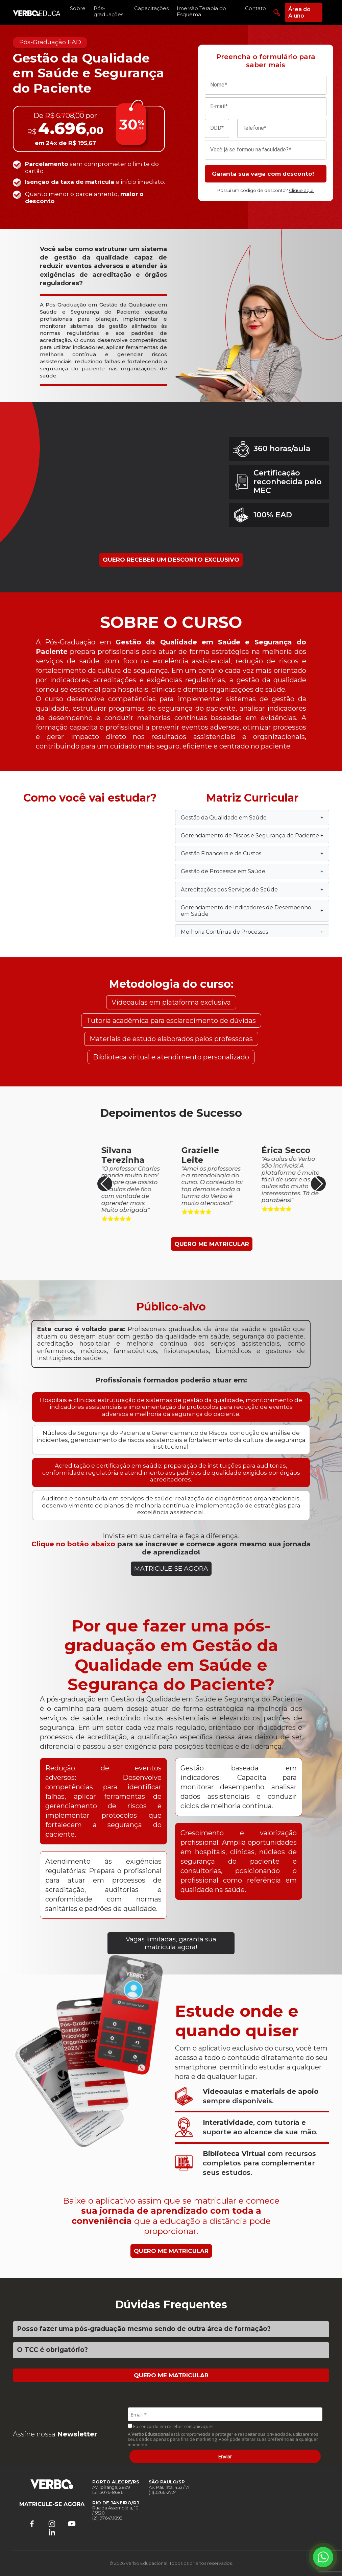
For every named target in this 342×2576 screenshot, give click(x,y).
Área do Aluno (299, 12)
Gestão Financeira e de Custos (252, 853)
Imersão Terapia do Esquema (201, 11)
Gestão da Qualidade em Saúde (252, 817)
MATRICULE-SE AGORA (171, 1568)
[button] (318, 1183)
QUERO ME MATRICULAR (211, 1244)
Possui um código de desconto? (265, 190)
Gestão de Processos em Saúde (252, 871)
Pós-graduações (108, 11)
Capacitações (151, 8)
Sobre (78, 8)
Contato (255, 8)
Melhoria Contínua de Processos (252, 932)
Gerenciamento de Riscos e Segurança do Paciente (252, 835)
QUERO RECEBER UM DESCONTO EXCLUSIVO (171, 559)
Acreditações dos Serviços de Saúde (252, 889)
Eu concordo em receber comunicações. (171, 2426)
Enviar (225, 2456)
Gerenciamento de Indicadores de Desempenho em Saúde (252, 910)
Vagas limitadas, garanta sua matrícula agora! (171, 1943)
